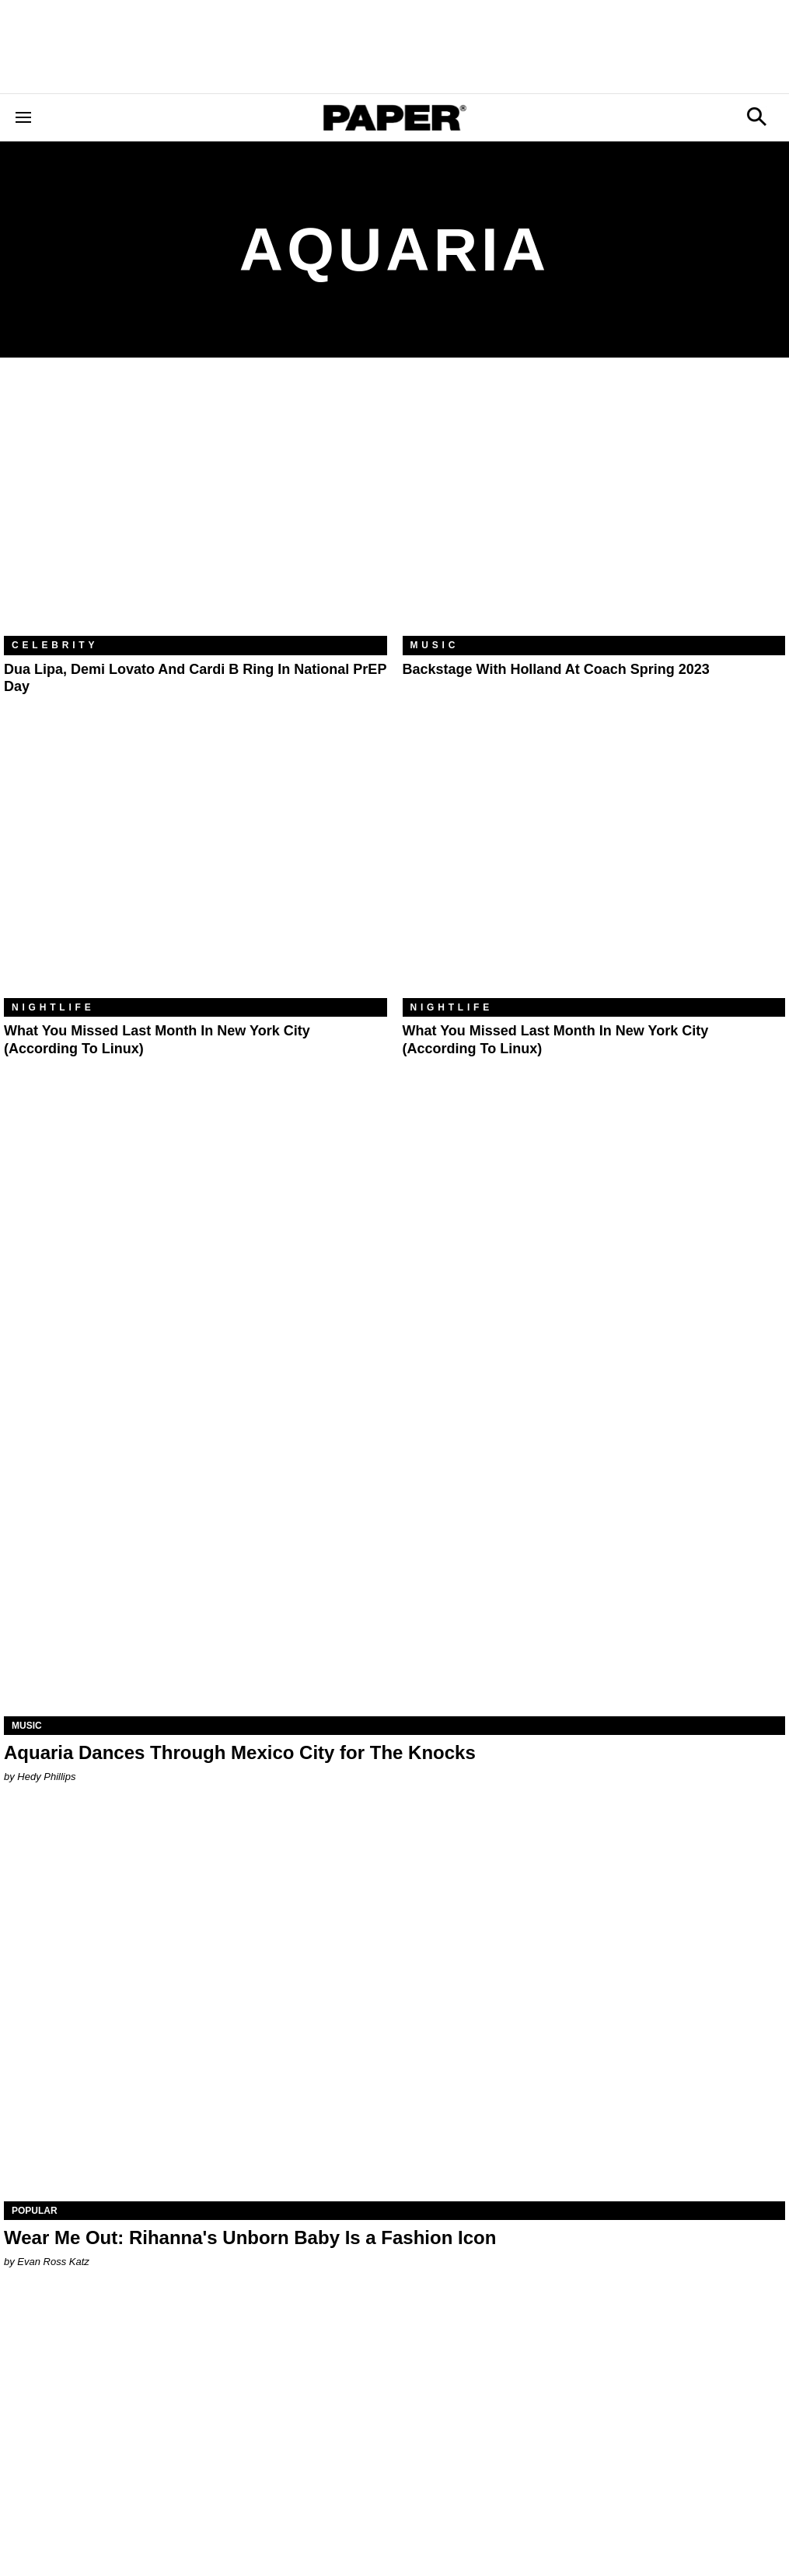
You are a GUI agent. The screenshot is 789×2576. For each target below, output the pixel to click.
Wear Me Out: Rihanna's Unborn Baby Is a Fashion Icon (250, 2237)
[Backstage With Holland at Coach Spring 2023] (594, 508)
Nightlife (53, 1007)
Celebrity (55, 645)
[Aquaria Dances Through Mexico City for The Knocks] (394, 1520)
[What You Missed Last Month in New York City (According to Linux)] (195, 870)
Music (434, 645)
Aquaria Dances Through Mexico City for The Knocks (240, 1752)
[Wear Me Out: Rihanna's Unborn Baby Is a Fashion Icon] (394, 2005)
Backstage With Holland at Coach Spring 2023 (556, 669)
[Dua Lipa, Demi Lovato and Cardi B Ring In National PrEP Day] (195, 508)
